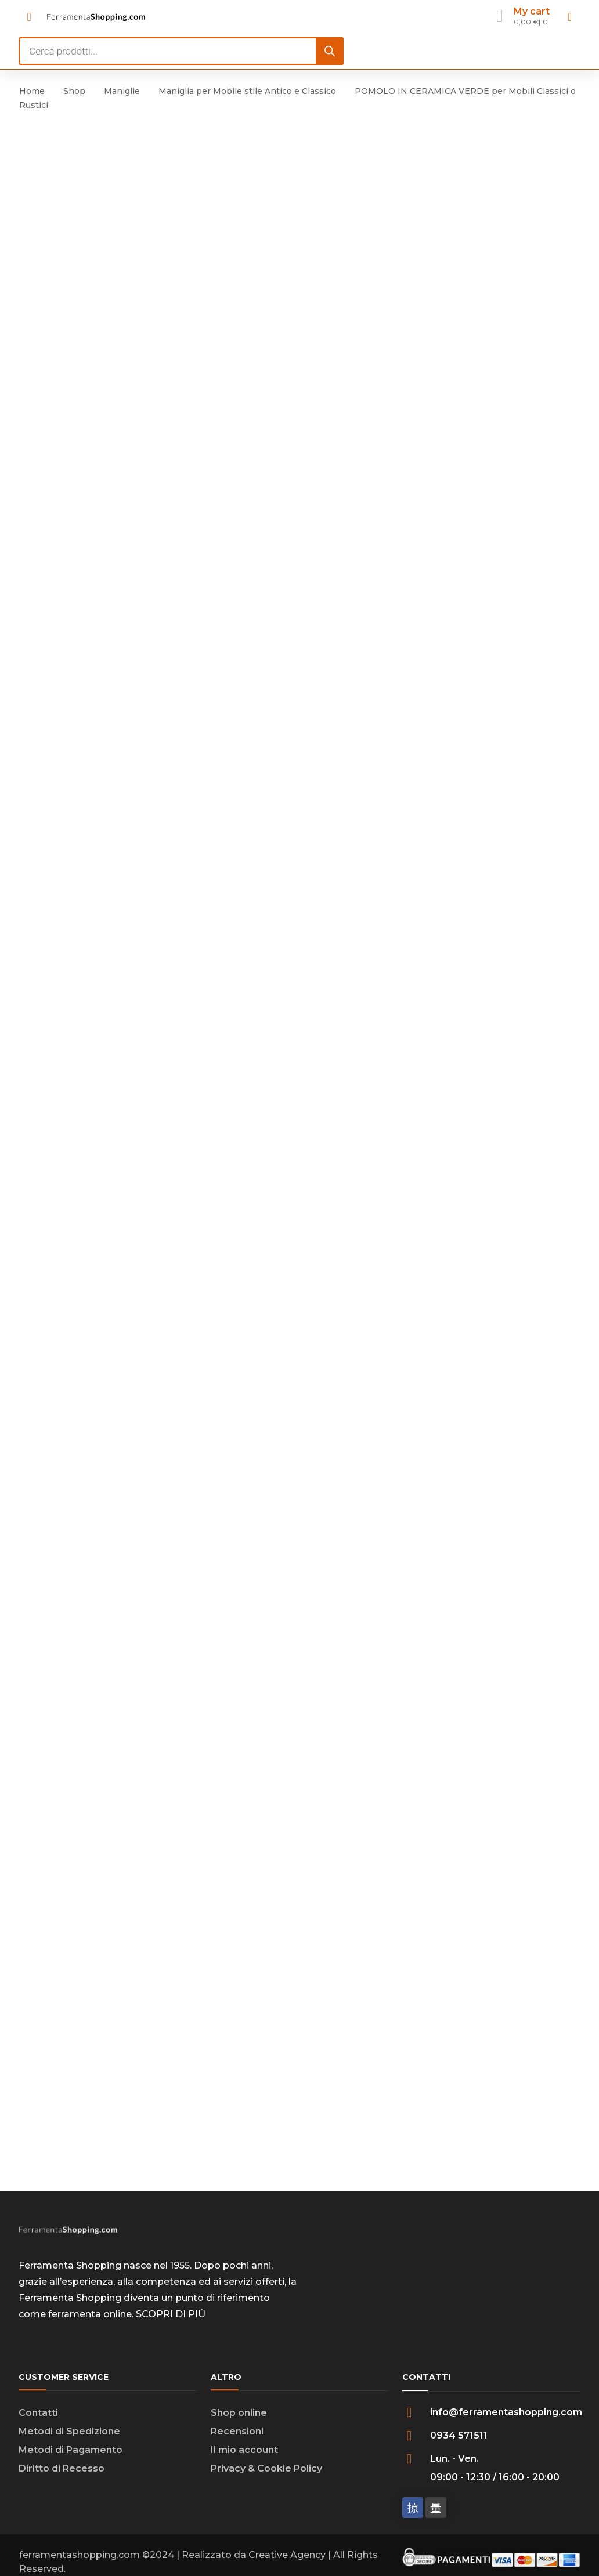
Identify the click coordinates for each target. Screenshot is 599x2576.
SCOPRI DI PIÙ (170, 2321)
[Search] (330, 51)
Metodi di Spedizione (69, 2438)
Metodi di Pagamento (70, 2456)
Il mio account (244, 2456)
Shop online (239, 2419)
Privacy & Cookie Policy (266, 2475)
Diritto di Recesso (61, 2475)
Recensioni (237, 2438)
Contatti (38, 2419)
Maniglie (122, 91)
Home (32, 91)
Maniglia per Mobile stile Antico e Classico (247, 91)
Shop (74, 91)
